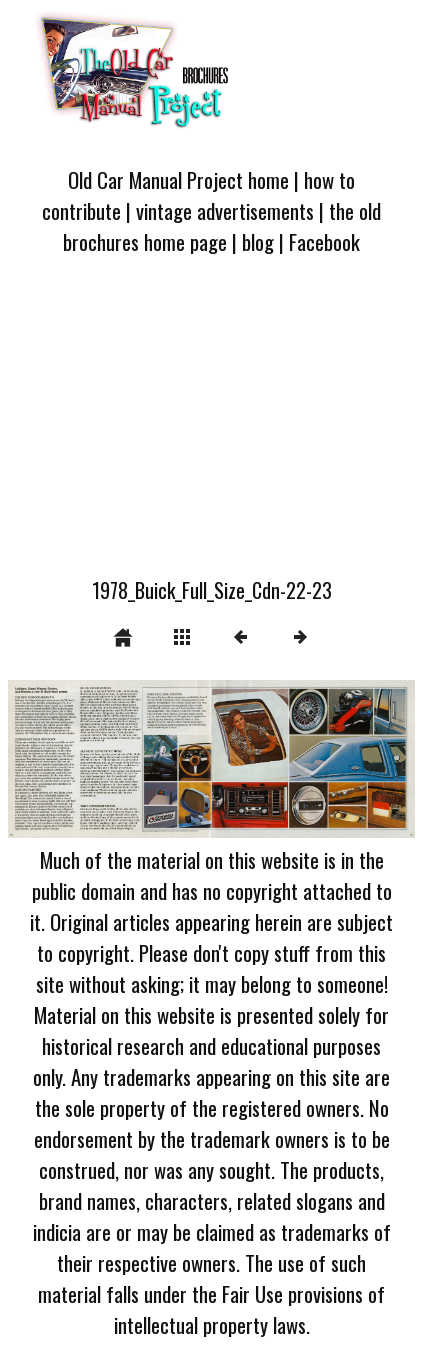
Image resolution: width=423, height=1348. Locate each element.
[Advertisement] (211, 428)
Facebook (324, 241)
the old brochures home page (222, 226)
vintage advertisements (225, 210)
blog (258, 241)
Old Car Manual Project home (178, 179)
